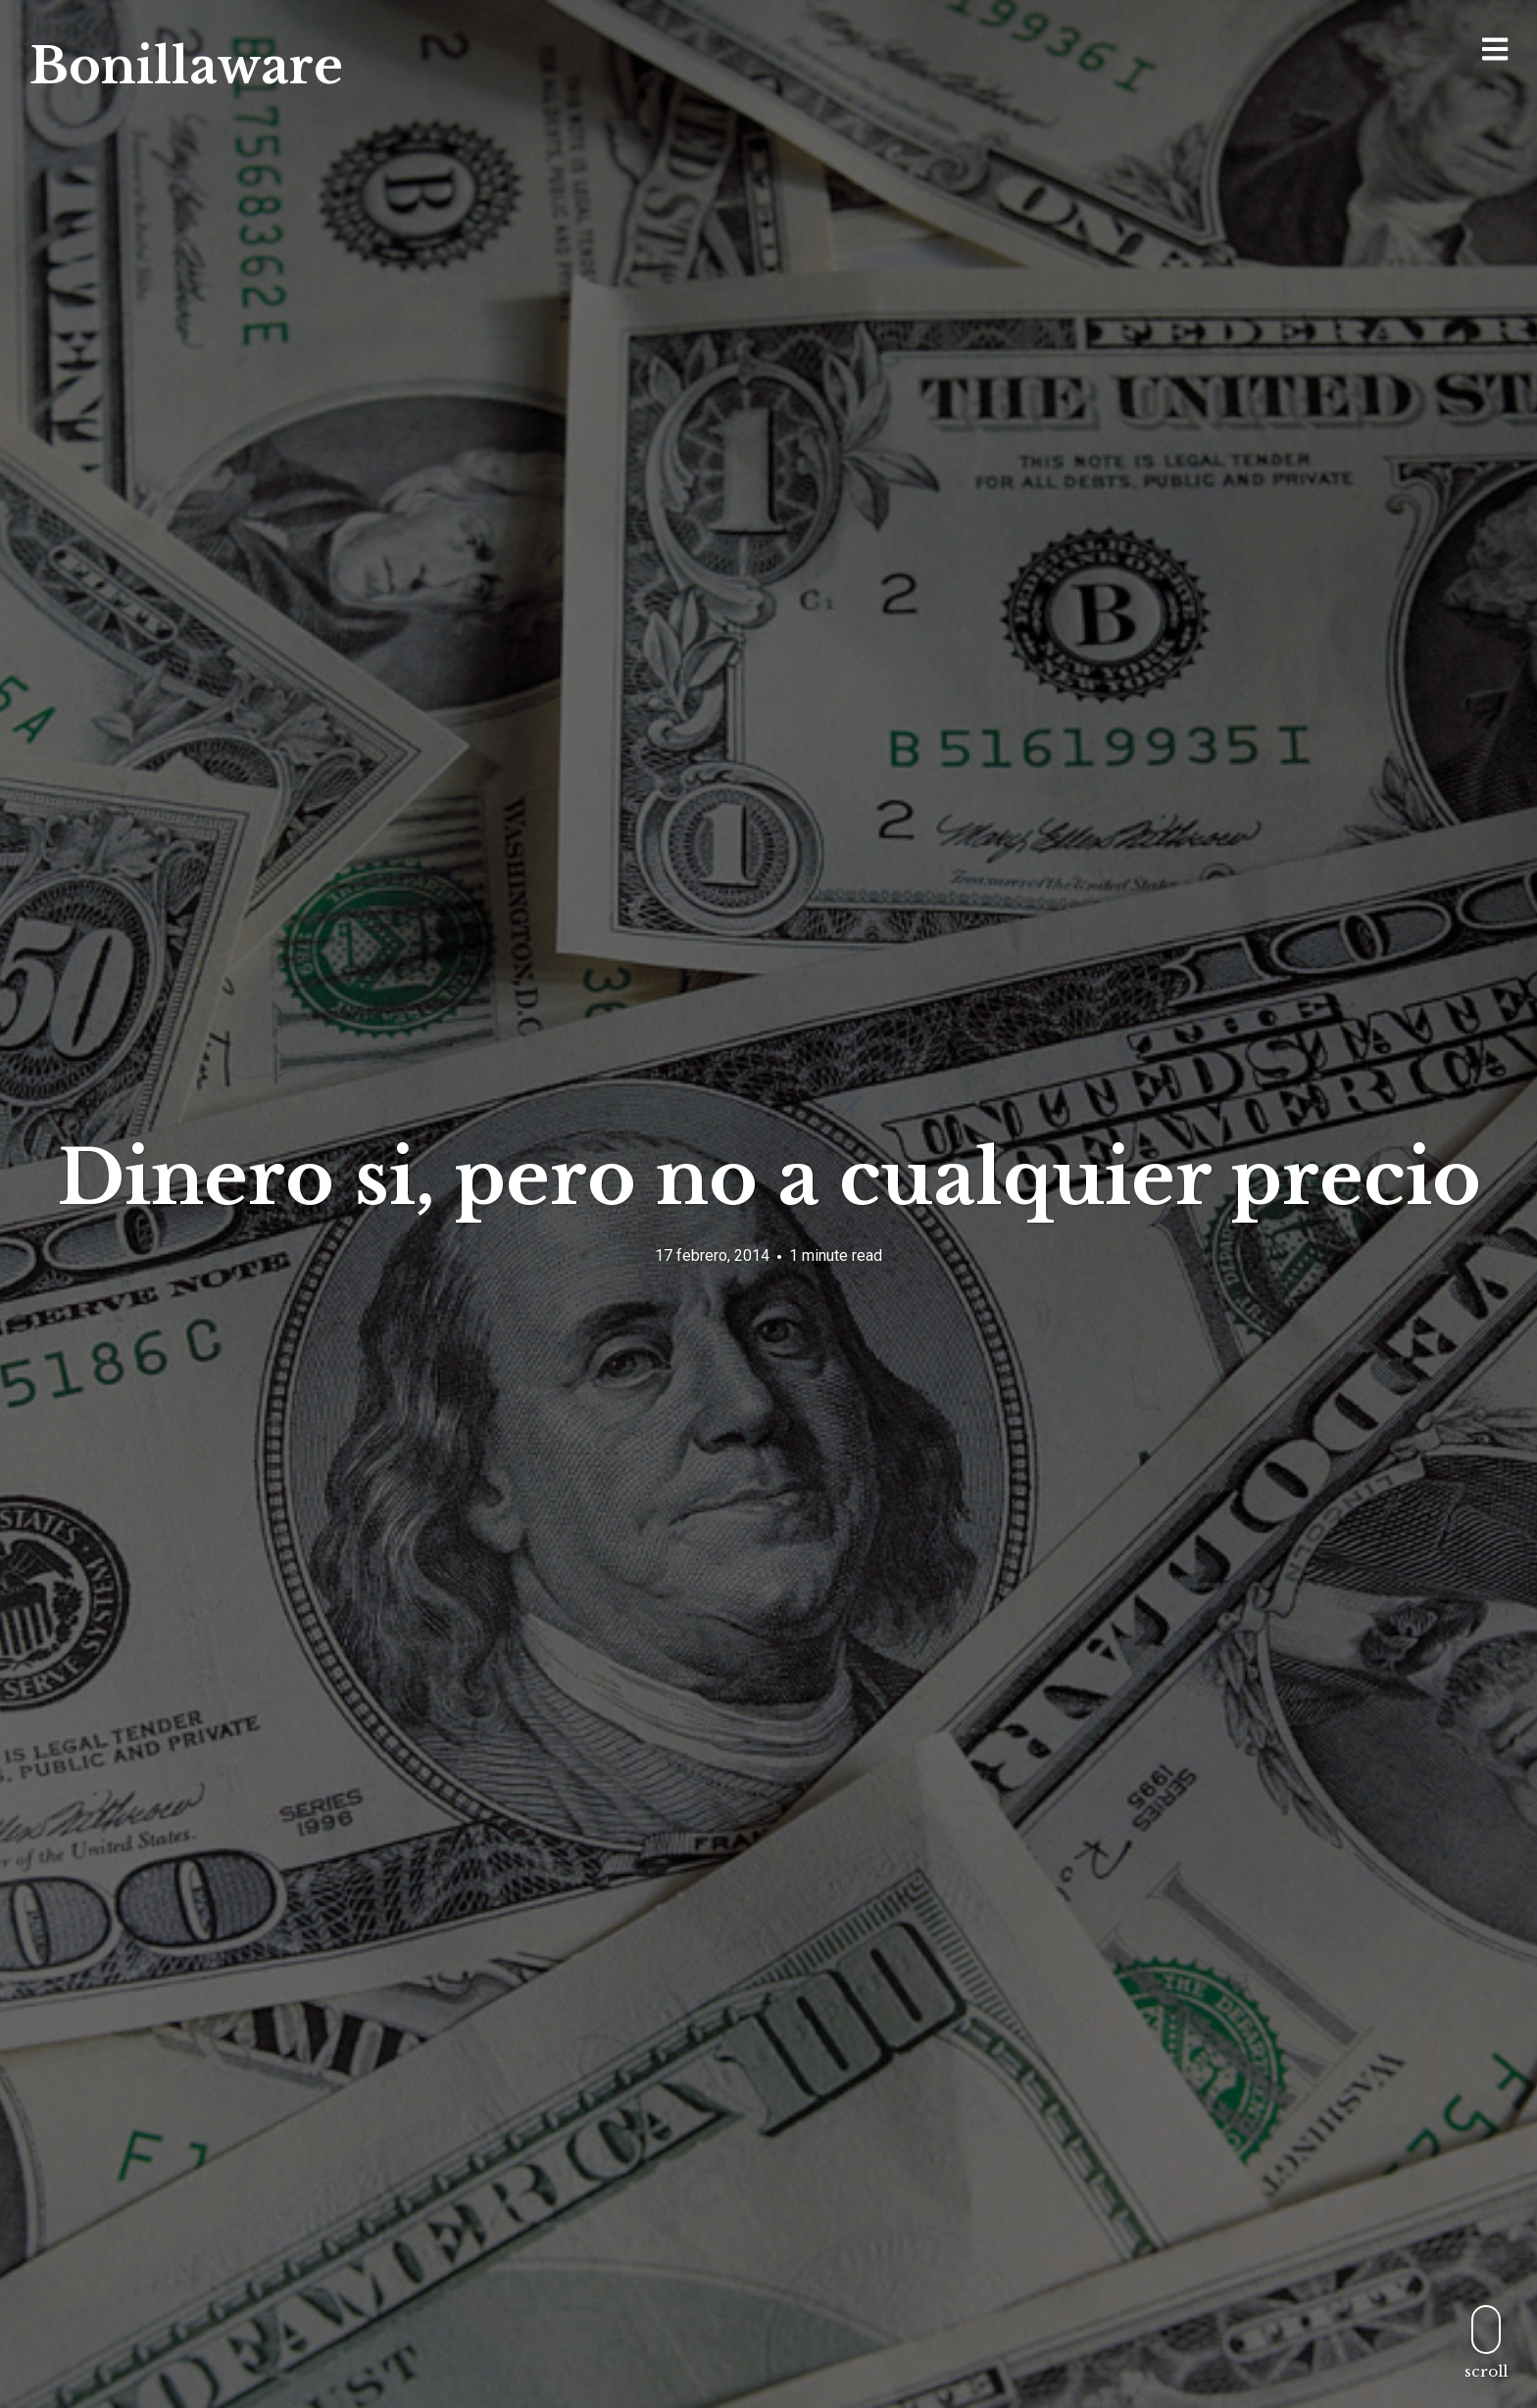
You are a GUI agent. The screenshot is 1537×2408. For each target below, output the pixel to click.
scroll (1486, 2342)
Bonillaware (186, 66)
